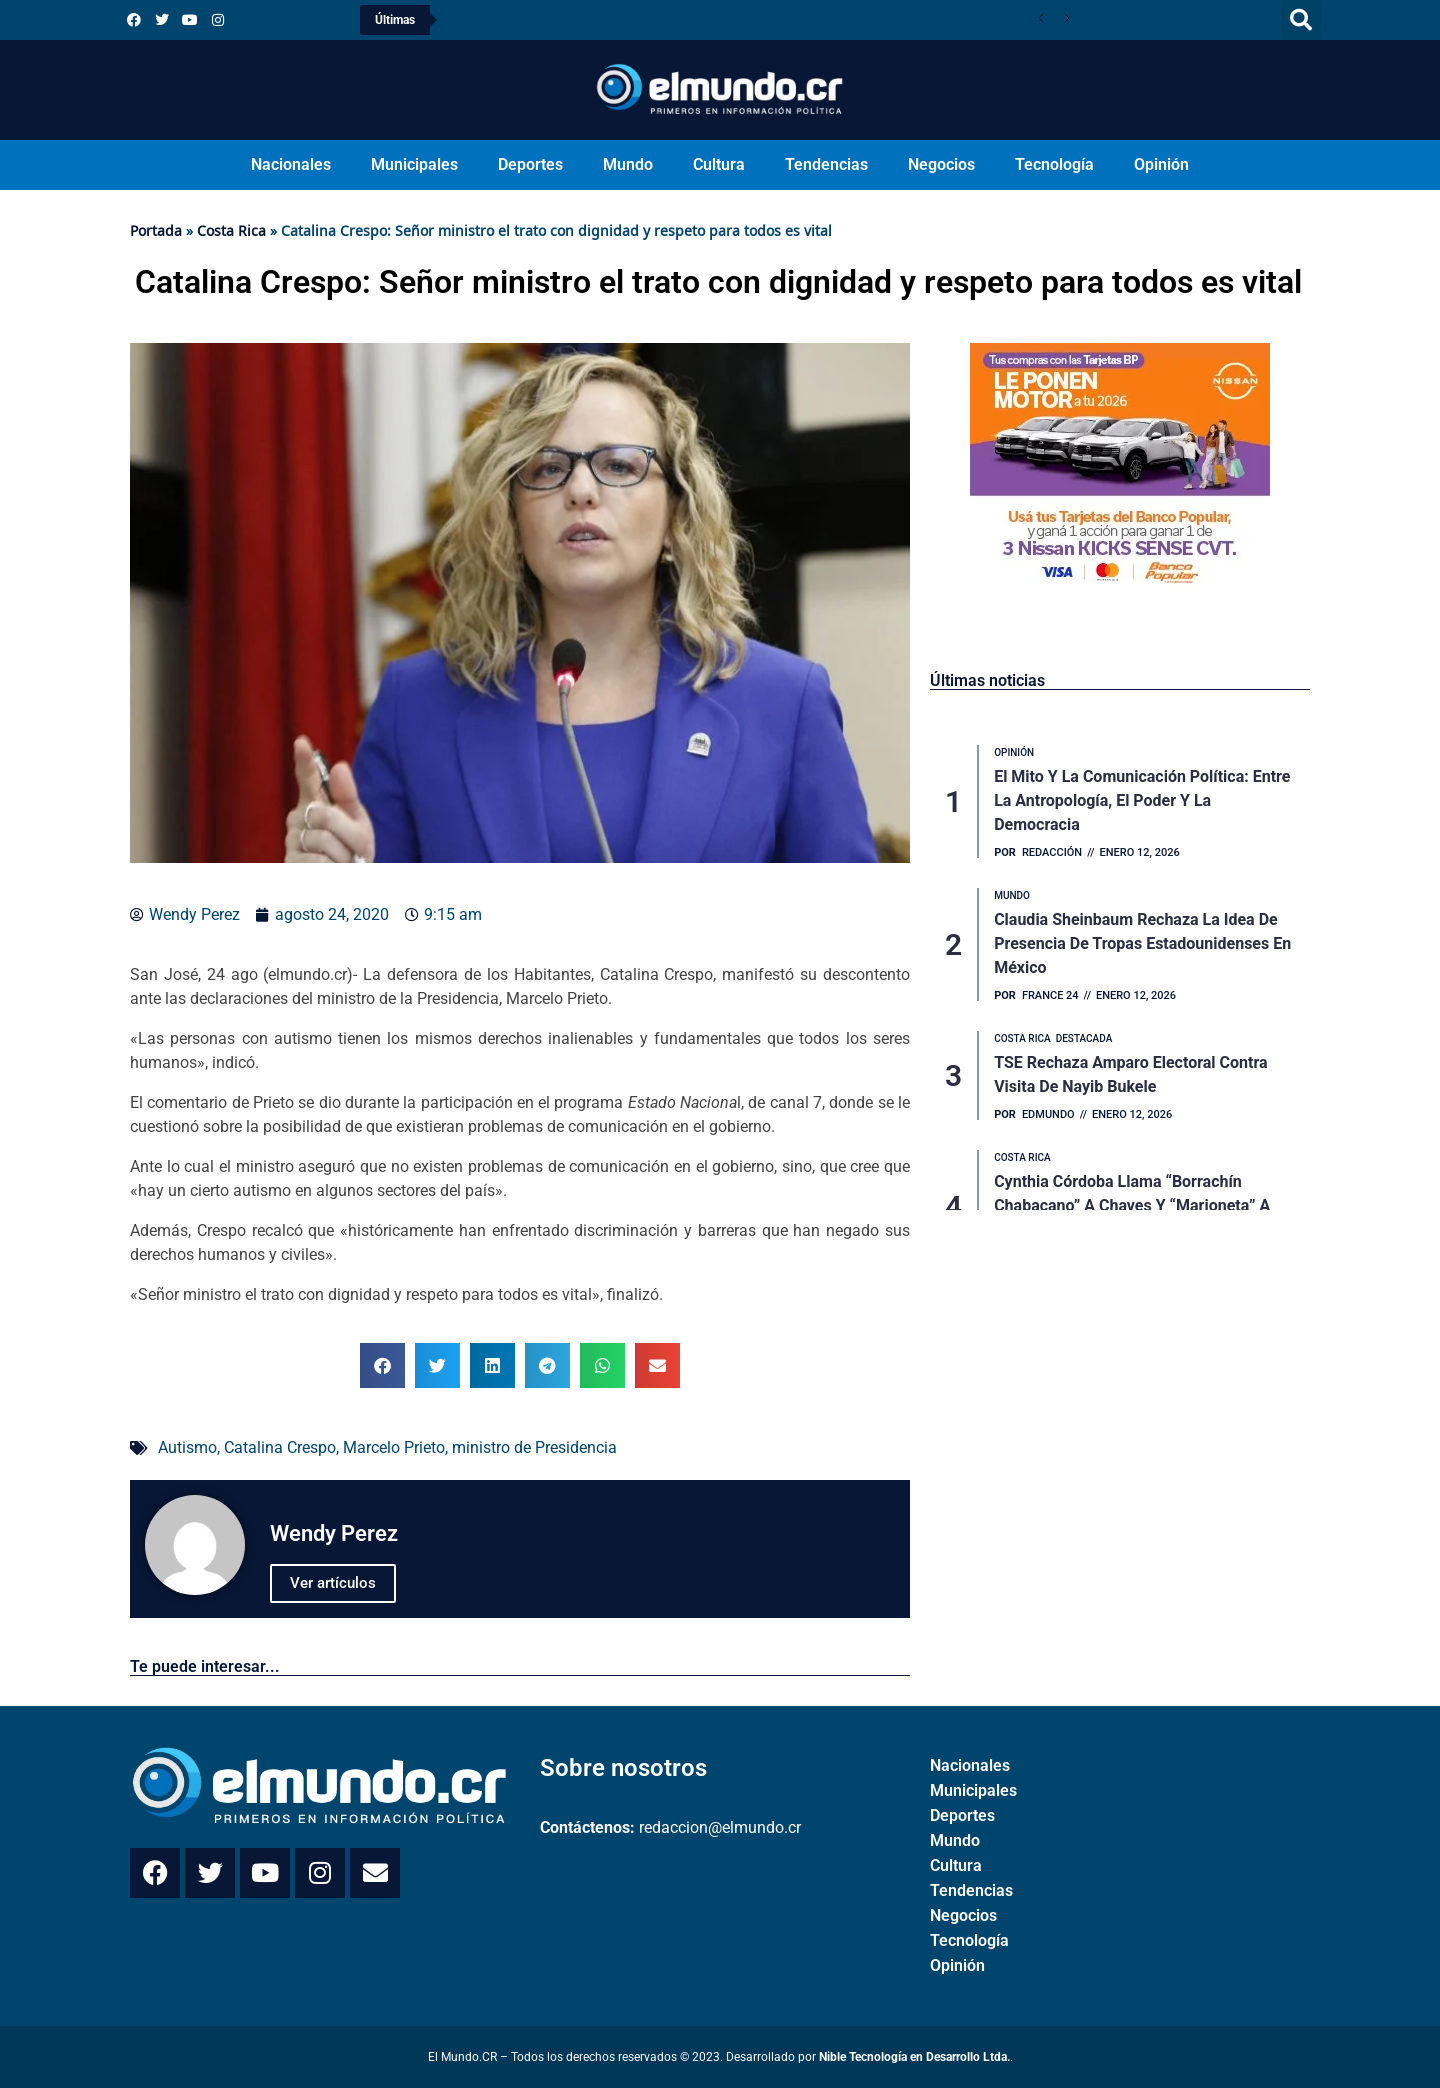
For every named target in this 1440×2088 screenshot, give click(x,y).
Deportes (530, 164)
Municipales (414, 164)
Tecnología (1054, 164)
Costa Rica (231, 230)
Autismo (187, 1447)
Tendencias (826, 164)
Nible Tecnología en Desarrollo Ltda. (914, 2057)
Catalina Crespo (280, 1447)
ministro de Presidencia (534, 1447)
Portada (156, 230)
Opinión (1161, 164)
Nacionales (291, 164)
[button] (1301, 20)
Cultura (719, 164)
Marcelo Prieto (394, 1447)
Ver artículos (333, 1583)
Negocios (941, 164)
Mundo (628, 164)
